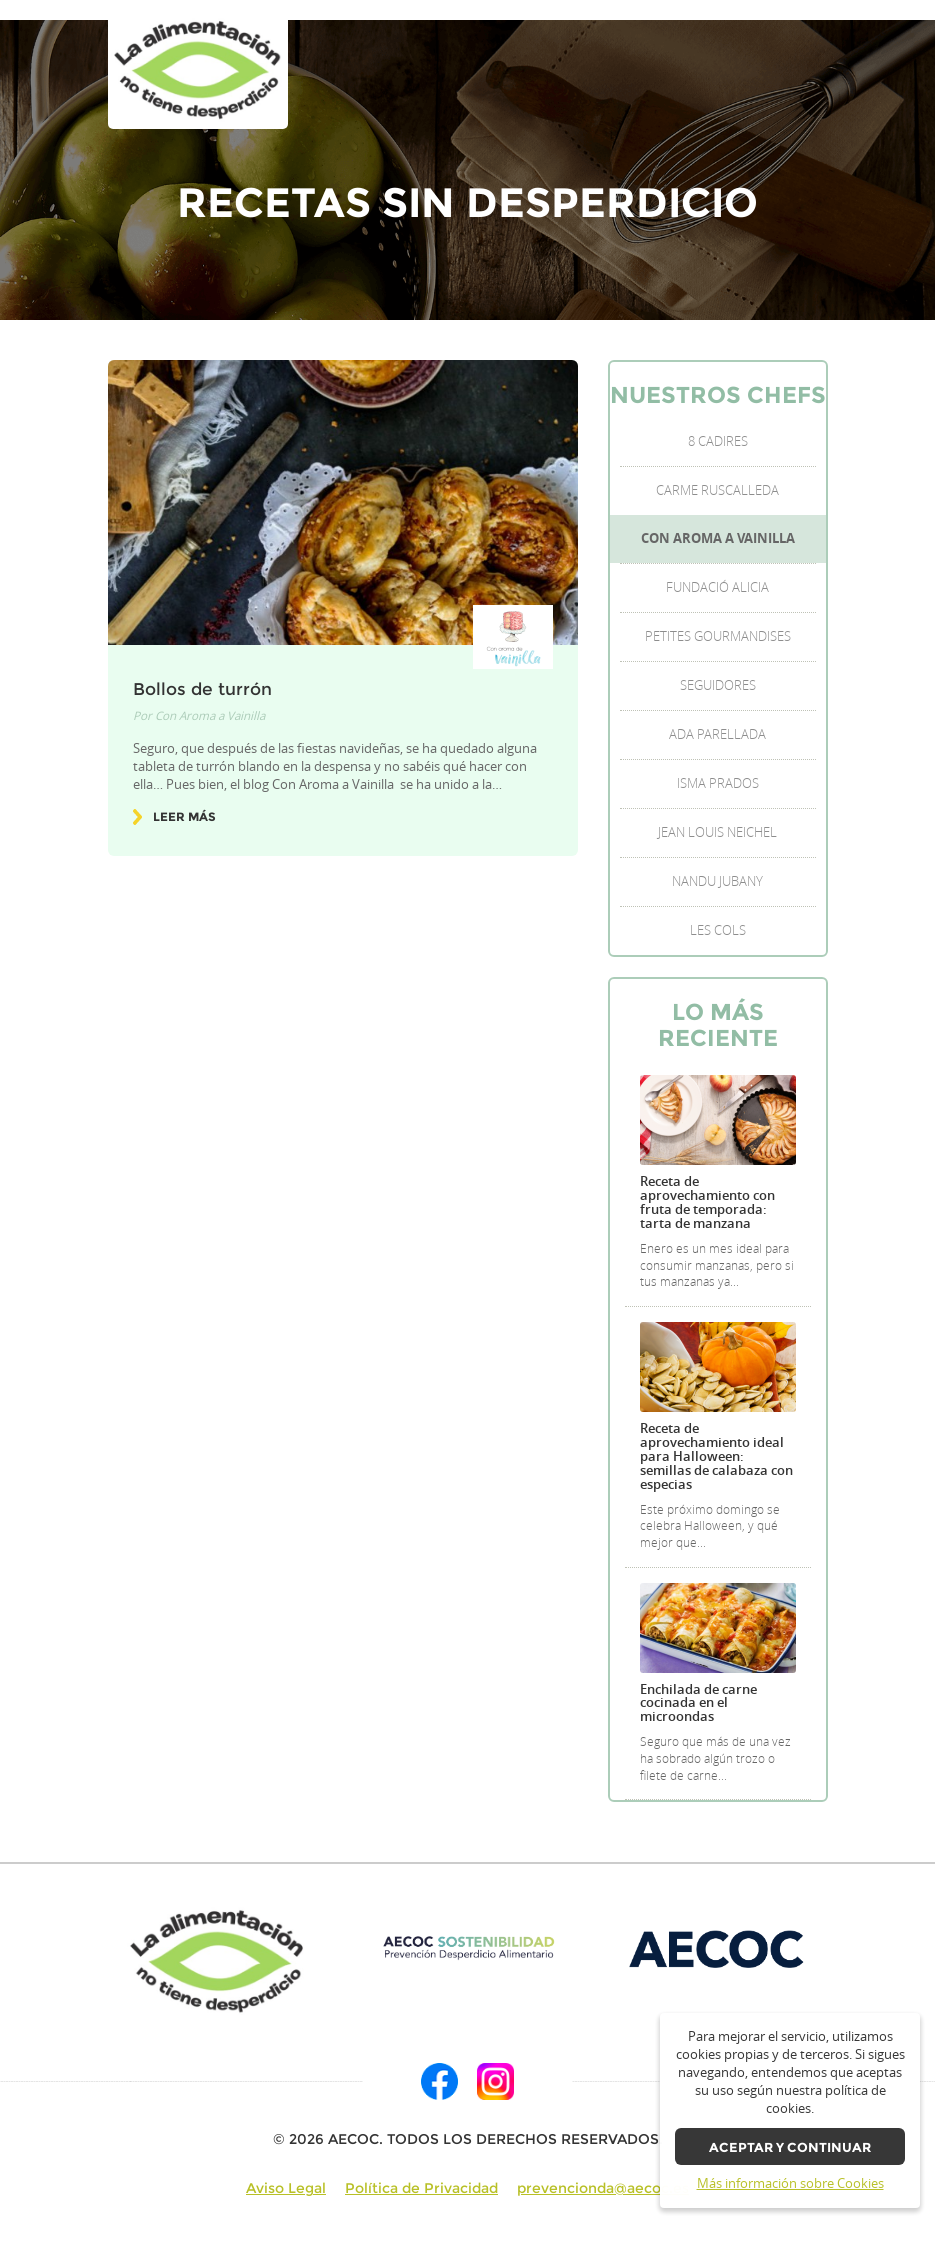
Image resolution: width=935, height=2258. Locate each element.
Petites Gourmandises (718, 636)
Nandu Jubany (717, 881)
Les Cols (718, 930)
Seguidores (718, 685)
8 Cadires (718, 441)
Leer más (184, 817)
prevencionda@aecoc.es (603, 2188)
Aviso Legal (286, 2188)
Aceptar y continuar (790, 2147)
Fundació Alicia (717, 587)
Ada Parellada (717, 734)
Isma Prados (718, 783)
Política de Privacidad (421, 2188)
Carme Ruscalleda (717, 490)
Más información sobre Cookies (790, 2183)
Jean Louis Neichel (717, 832)
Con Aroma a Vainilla (210, 715)
